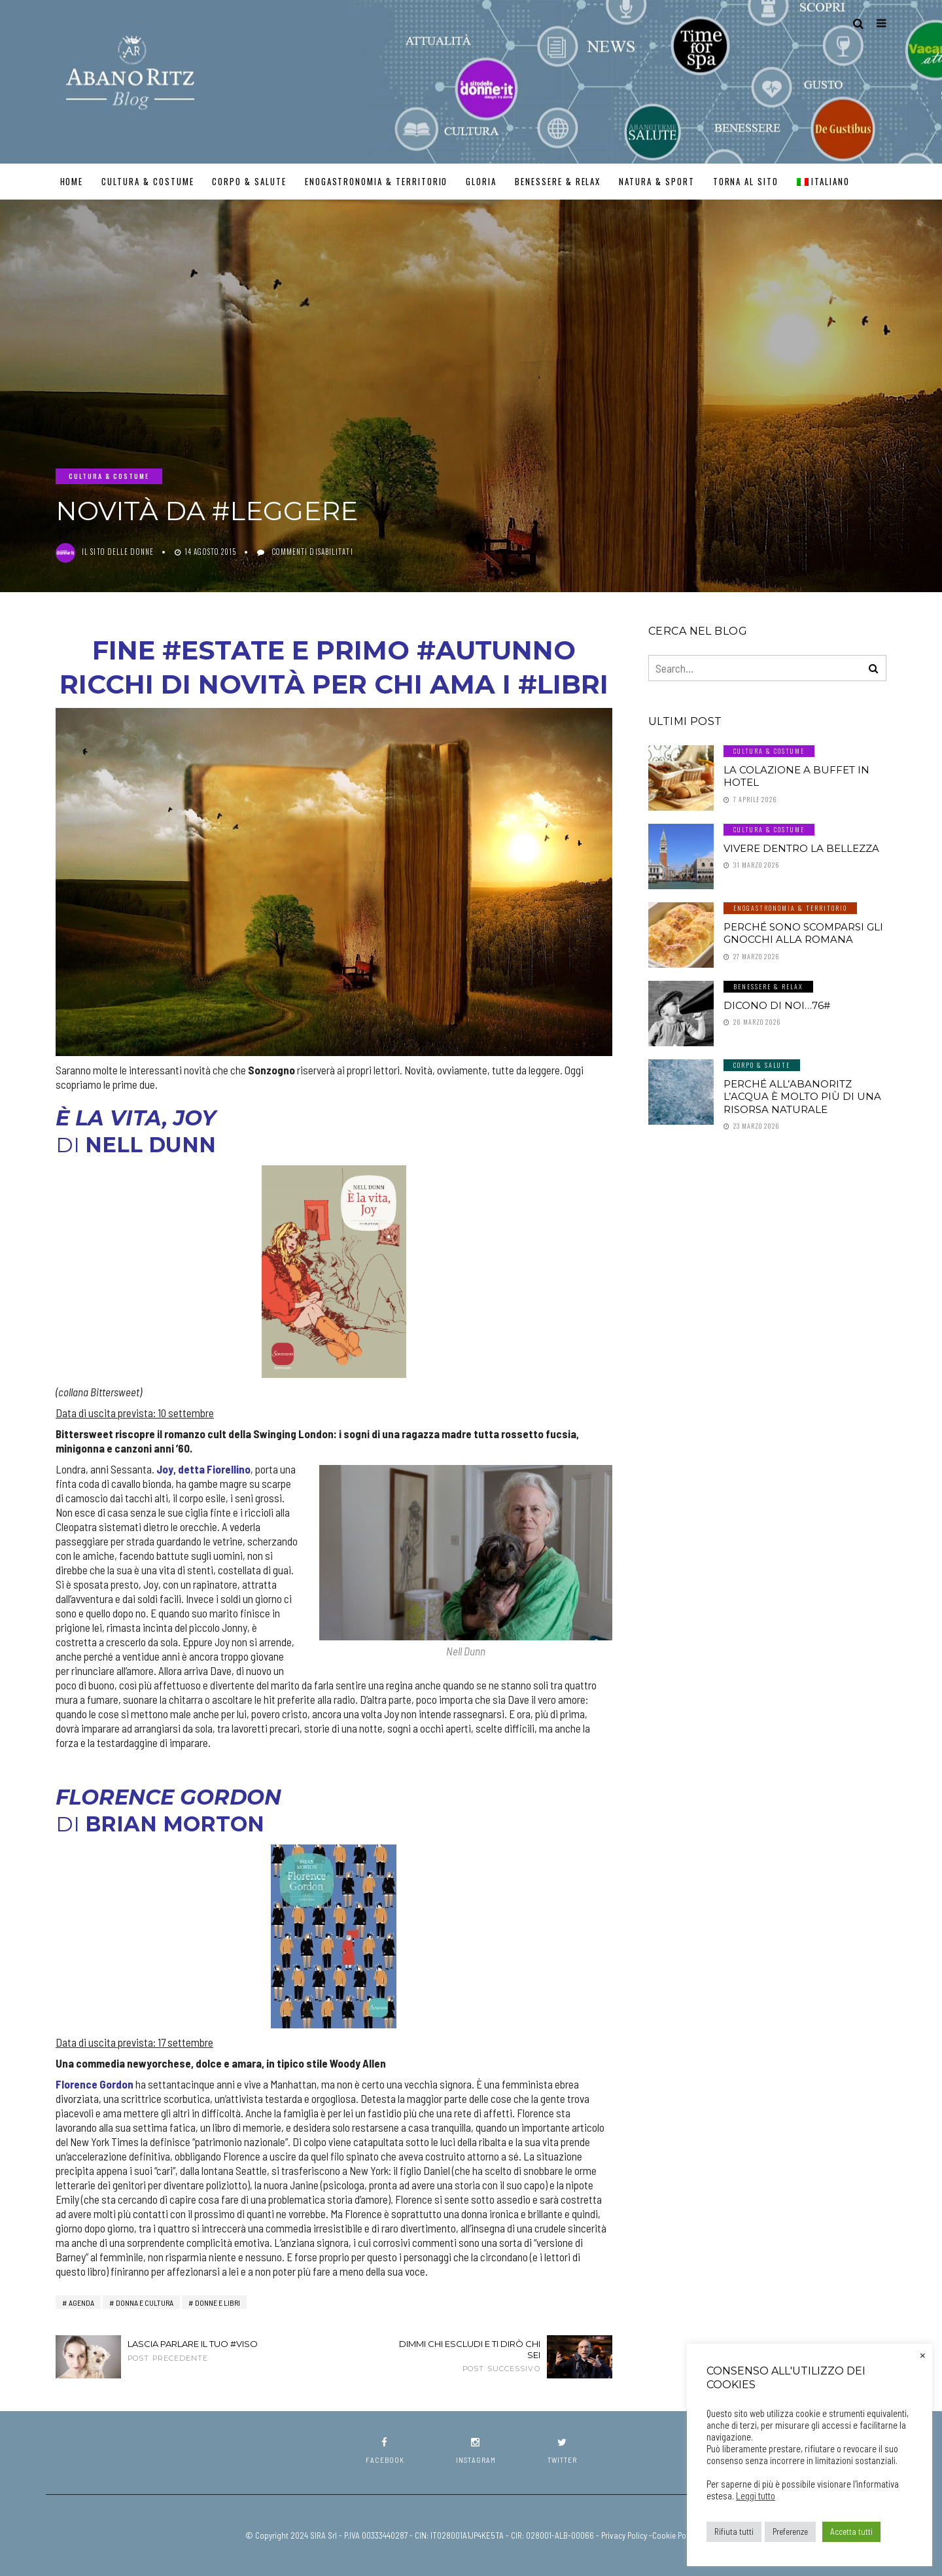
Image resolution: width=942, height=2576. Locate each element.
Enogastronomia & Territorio (376, 181)
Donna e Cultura (144, 2302)
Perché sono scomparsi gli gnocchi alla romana (803, 933)
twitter (562, 2450)
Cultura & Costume (147, 181)
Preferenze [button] (790, 2531)
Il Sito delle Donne (118, 551)
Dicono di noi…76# (777, 1005)
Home (72, 181)
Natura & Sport (656, 181)
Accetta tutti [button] (851, 2531)
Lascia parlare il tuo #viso (203, 2350)
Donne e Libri (217, 2302)
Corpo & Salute (249, 181)
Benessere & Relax (558, 181)
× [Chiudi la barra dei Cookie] (923, 2354)
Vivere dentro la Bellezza (801, 848)
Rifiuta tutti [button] (734, 2531)
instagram (476, 2450)
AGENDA (81, 2302)
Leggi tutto (755, 2495)
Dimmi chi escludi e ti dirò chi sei (464, 2356)
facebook (385, 2450)
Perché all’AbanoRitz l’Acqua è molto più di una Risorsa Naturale (802, 1097)
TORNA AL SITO (745, 181)
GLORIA (481, 181)
